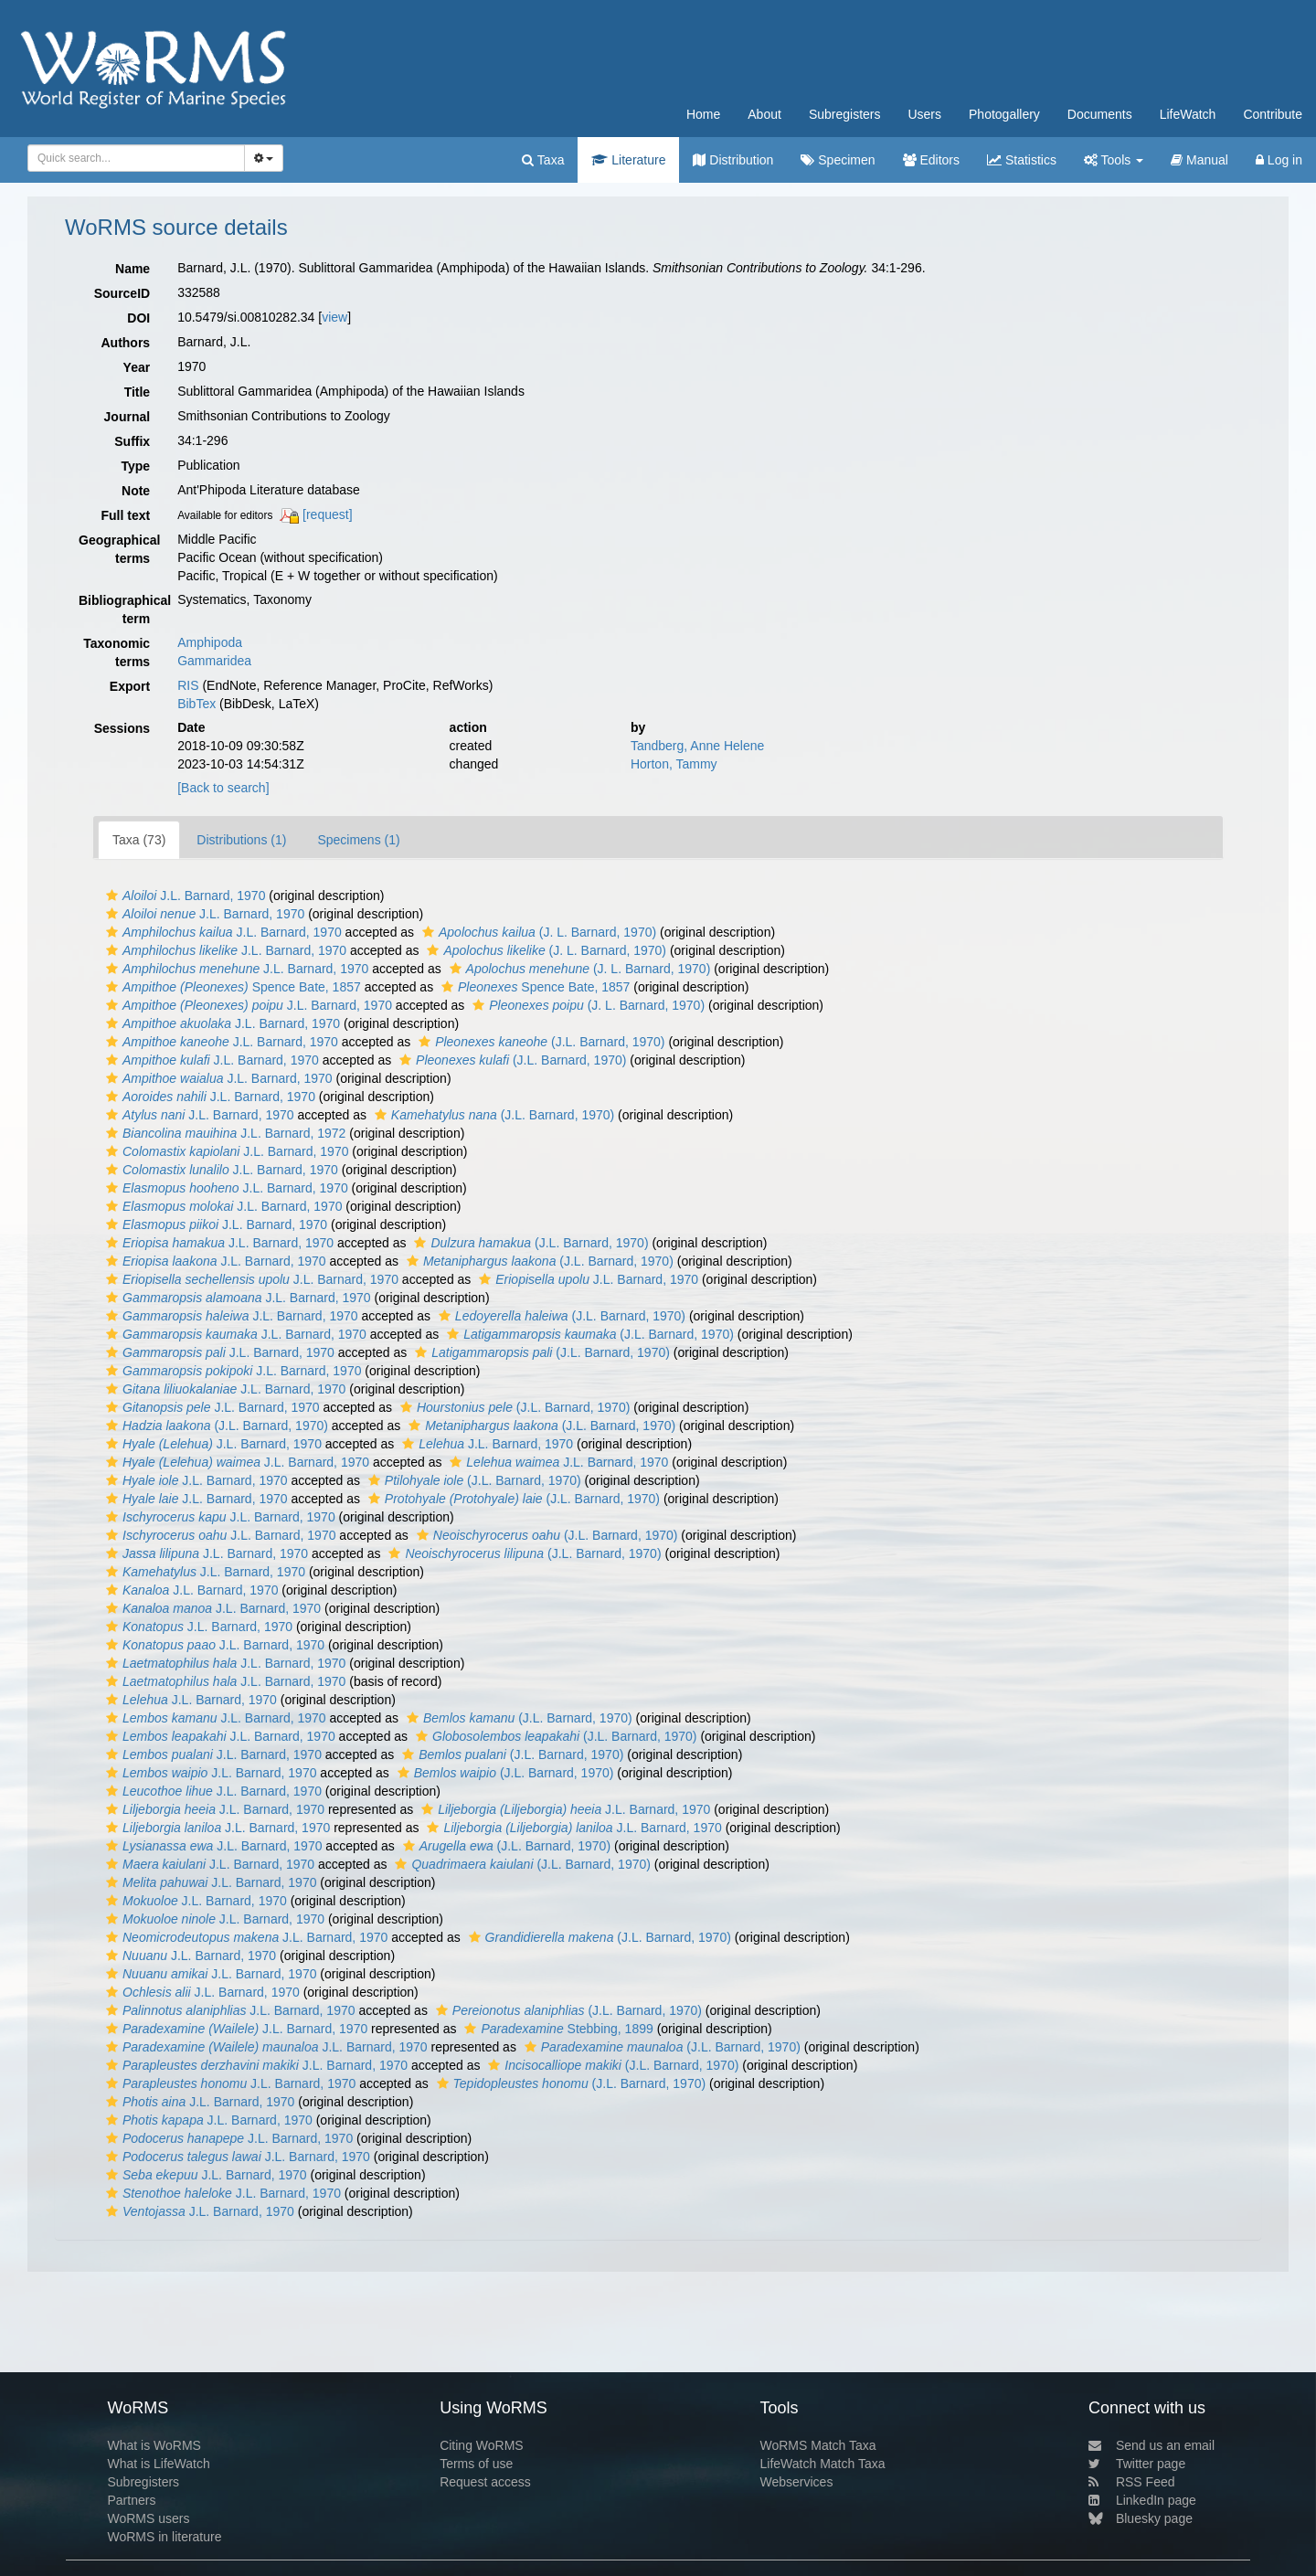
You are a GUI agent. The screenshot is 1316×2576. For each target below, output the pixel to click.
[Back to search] (223, 787)
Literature (628, 160)
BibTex (196, 703)
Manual (1199, 160)
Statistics (1021, 160)
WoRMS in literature (164, 2536)
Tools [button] (1113, 160)
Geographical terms (119, 549)
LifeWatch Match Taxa (823, 2463)
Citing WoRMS (482, 2445)
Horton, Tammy (674, 764)
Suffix (132, 441)
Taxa (543, 160)
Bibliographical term (121, 609)
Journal (127, 416)
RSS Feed (1131, 2482)
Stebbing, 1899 (556, 2028)
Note (136, 490)
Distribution (733, 160)
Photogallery (1004, 114)
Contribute (1272, 114)
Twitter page (1136, 2463)
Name (132, 268)
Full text (125, 515)
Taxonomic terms (116, 652)
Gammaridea (214, 660)
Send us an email (1151, 2445)
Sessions (122, 728)
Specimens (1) (358, 839)
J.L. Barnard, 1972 (223, 1133)
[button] (111, 895)
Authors (125, 342)
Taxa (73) (138, 839)
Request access (485, 2482)
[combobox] (136, 158)
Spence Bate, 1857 (231, 987)
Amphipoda (209, 642)
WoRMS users (148, 2518)
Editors (931, 160)
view (334, 317)
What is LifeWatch (158, 2463)
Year (137, 367)
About (764, 114)
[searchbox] (133, 158)
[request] (327, 514)
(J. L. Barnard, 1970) (537, 932)
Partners (131, 2500)
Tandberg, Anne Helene (697, 745)
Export (130, 686)
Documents (1099, 114)
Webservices (796, 2482)
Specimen (838, 160)
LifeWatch (1188, 114)
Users (924, 114)
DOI (138, 318)
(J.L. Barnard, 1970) (539, 1041)
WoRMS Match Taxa (818, 2445)
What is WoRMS (153, 2445)
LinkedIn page (1142, 2500)
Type (136, 466)
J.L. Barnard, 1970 (183, 895)
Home (703, 114)
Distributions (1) (241, 839)
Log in (1279, 160)
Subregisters (845, 114)
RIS (187, 685)
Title (137, 392)
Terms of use (476, 2463)
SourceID (122, 293)
